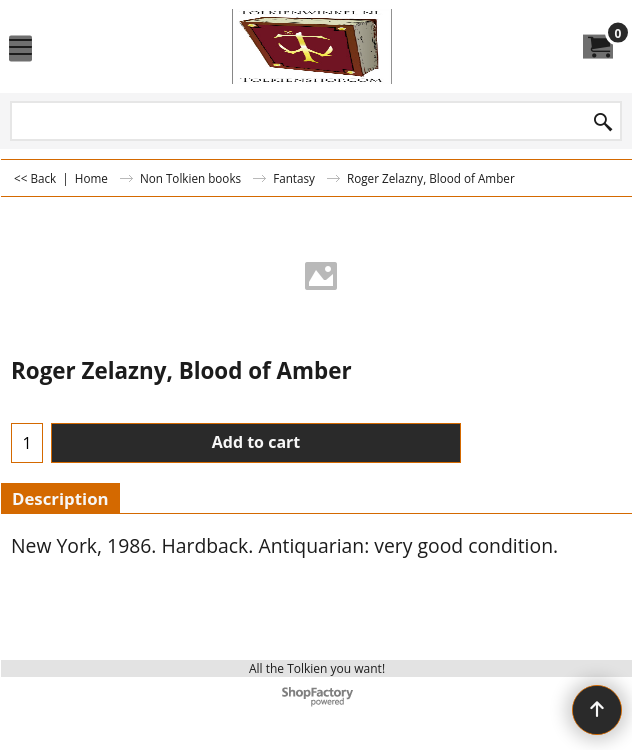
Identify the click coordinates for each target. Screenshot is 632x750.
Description (60, 498)
